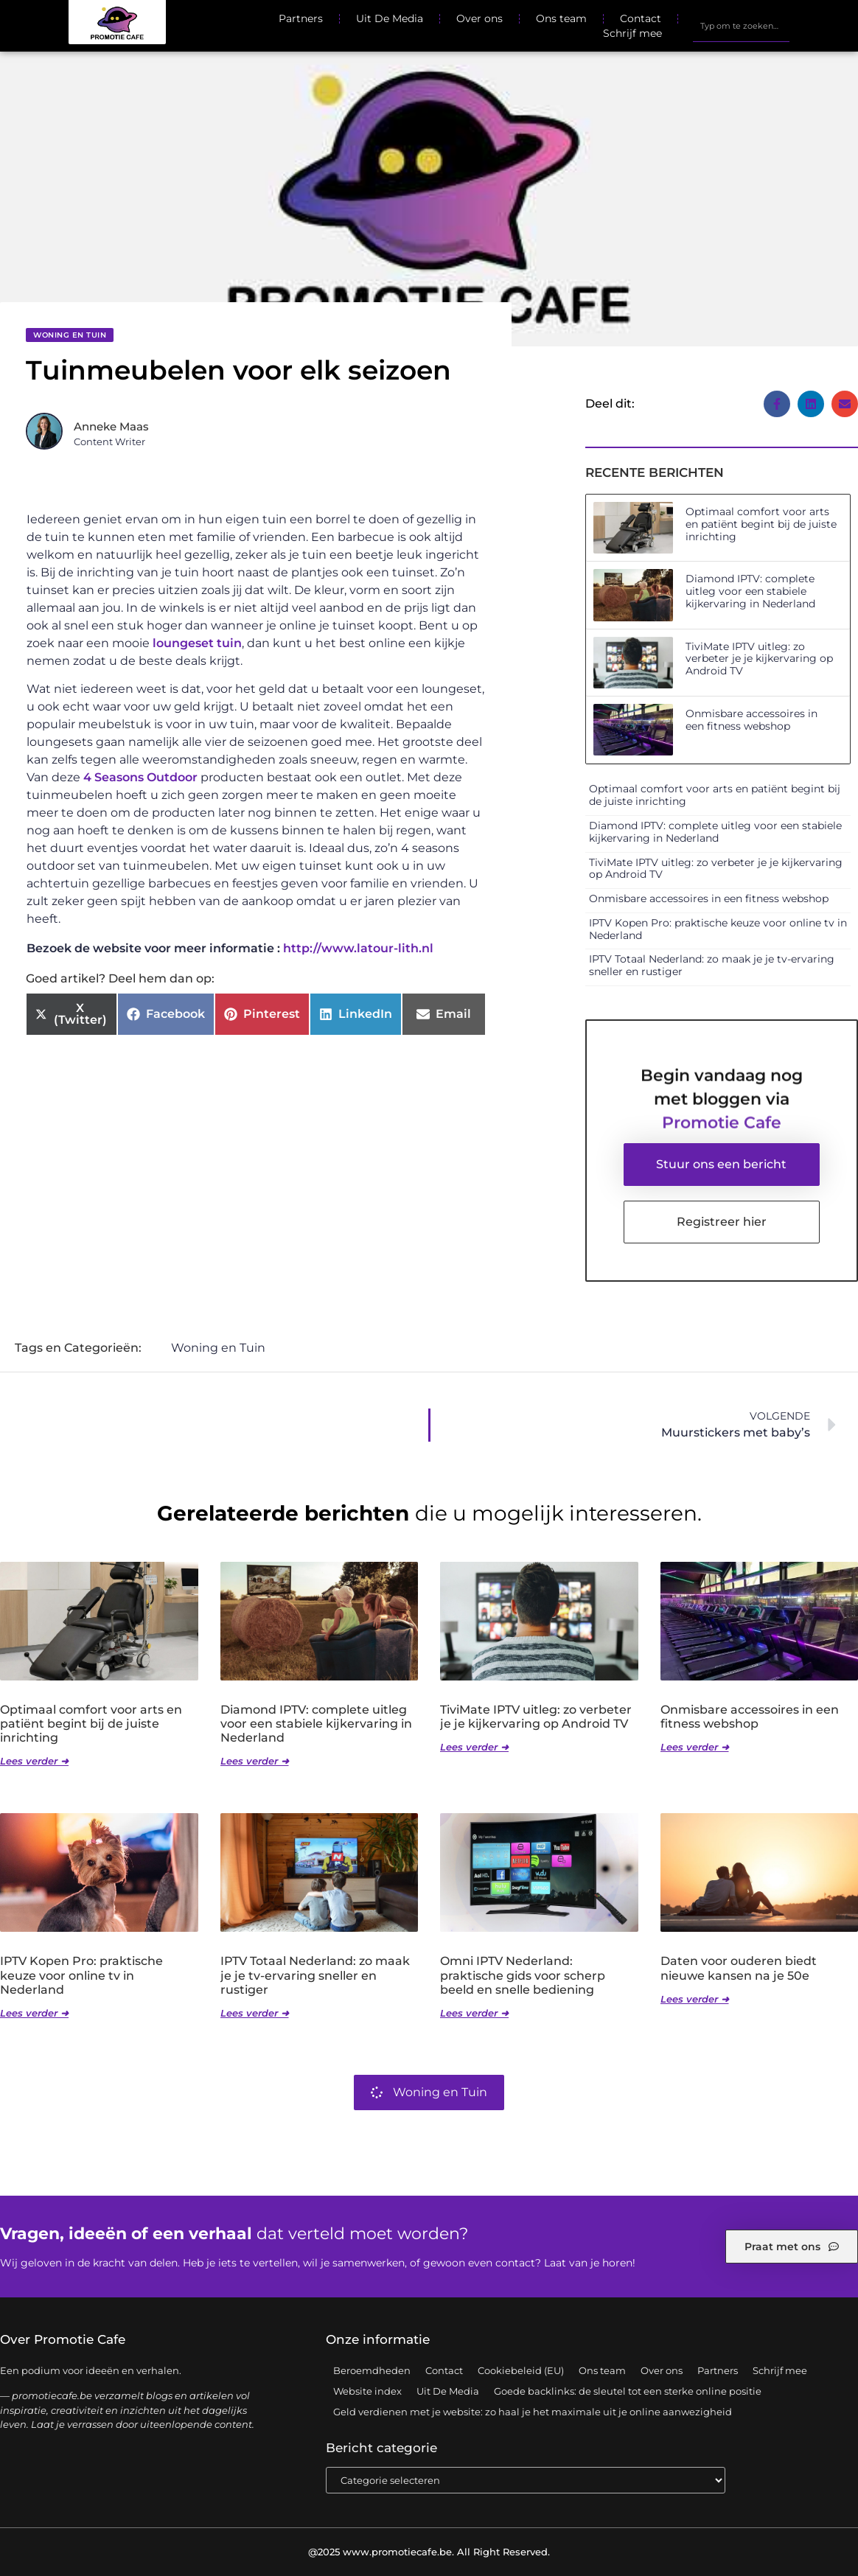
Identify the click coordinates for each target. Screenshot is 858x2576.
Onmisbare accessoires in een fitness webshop (751, 720)
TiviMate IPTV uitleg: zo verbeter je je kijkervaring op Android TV (759, 659)
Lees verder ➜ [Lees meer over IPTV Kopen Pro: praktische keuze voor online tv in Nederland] (34, 2013)
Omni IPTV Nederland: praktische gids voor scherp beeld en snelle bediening (522, 1975)
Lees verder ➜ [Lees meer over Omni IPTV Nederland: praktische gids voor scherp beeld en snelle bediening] (474, 2013)
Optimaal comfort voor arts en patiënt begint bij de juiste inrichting (761, 524)
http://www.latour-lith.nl (358, 948)
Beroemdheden (372, 2370)
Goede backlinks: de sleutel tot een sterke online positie (627, 2391)
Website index (367, 2391)
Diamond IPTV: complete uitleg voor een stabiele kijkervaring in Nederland (750, 591)
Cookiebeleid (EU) (521, 2370)
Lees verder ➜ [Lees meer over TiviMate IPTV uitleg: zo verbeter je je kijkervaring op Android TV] (474, 1747)
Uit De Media (389, 18)
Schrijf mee (632, 33)
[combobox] (741, 26)
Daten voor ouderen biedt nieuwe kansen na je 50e (738, 1968)
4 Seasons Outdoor (140, 777)
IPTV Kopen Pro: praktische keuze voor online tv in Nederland (718, 929)
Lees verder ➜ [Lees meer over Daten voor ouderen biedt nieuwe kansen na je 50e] (694, 1999)
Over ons (479, 18)
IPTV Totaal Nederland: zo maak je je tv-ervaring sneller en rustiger (711, 965)
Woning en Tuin (69, 335)
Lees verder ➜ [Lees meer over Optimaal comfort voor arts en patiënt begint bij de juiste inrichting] (34, 1761)
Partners (301, 18)
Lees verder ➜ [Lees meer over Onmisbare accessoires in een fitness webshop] (694, 1747)
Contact (640, 18)
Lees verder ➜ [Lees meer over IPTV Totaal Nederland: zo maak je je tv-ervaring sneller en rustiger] (254, 2013)
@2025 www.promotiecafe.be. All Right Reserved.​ (429, 2552)
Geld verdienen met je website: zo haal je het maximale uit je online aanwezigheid (532, 2412)
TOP (810, 2522)
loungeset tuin (197, 643)
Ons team (561, 18)
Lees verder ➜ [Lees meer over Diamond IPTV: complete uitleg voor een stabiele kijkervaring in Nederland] (254, 1761)
